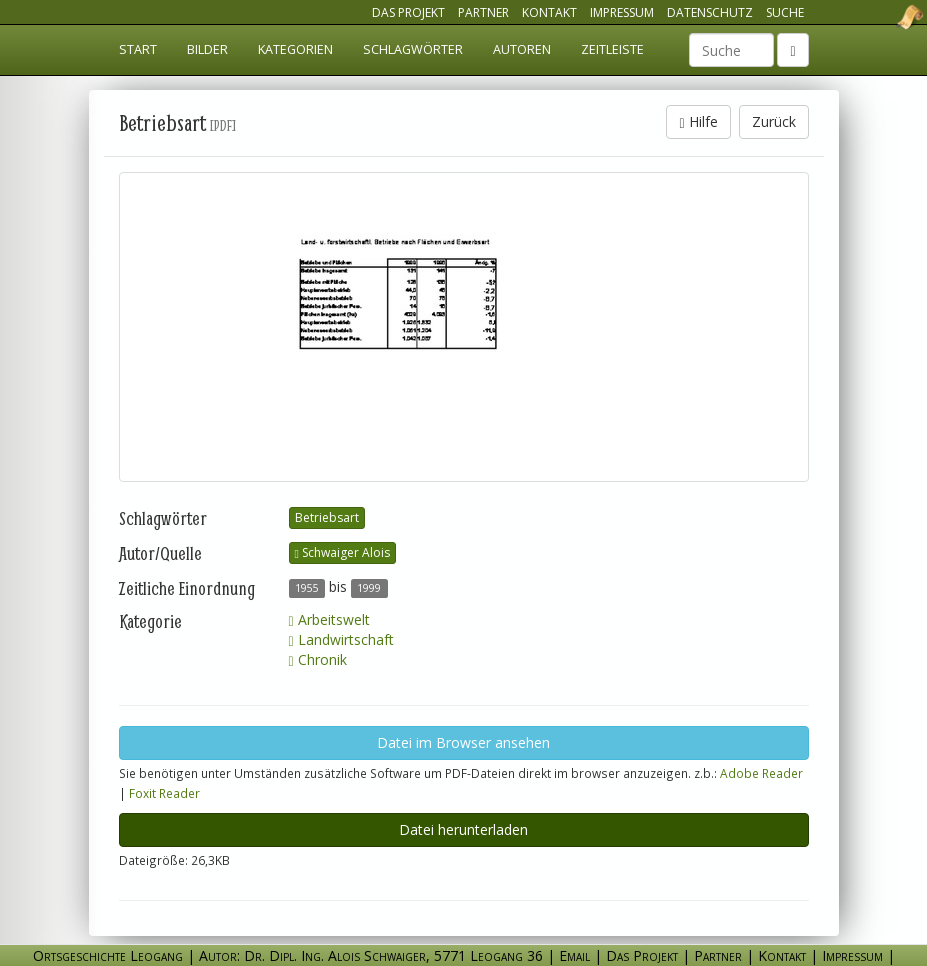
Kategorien (295, 49)
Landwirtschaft (341, 639)
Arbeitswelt (329, 619)
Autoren (522, 49)
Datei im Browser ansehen (463, 742)
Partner (483, 12)
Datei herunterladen (463, 829)
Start (138, 49)
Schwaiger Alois (342, 552)
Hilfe (698, 121)
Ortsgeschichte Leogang (885, 17)
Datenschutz (710, 12)
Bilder (207, 49)
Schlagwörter (413, 49)
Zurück (774, 121)
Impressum (622, 12)
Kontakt (549, 12)
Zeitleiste (612, 49)
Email (574, 955)
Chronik (318, 659)
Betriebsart (327, 517)
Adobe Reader (761, 773)
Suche (785, 12)
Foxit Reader (164, 793)
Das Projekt (408, 12)
